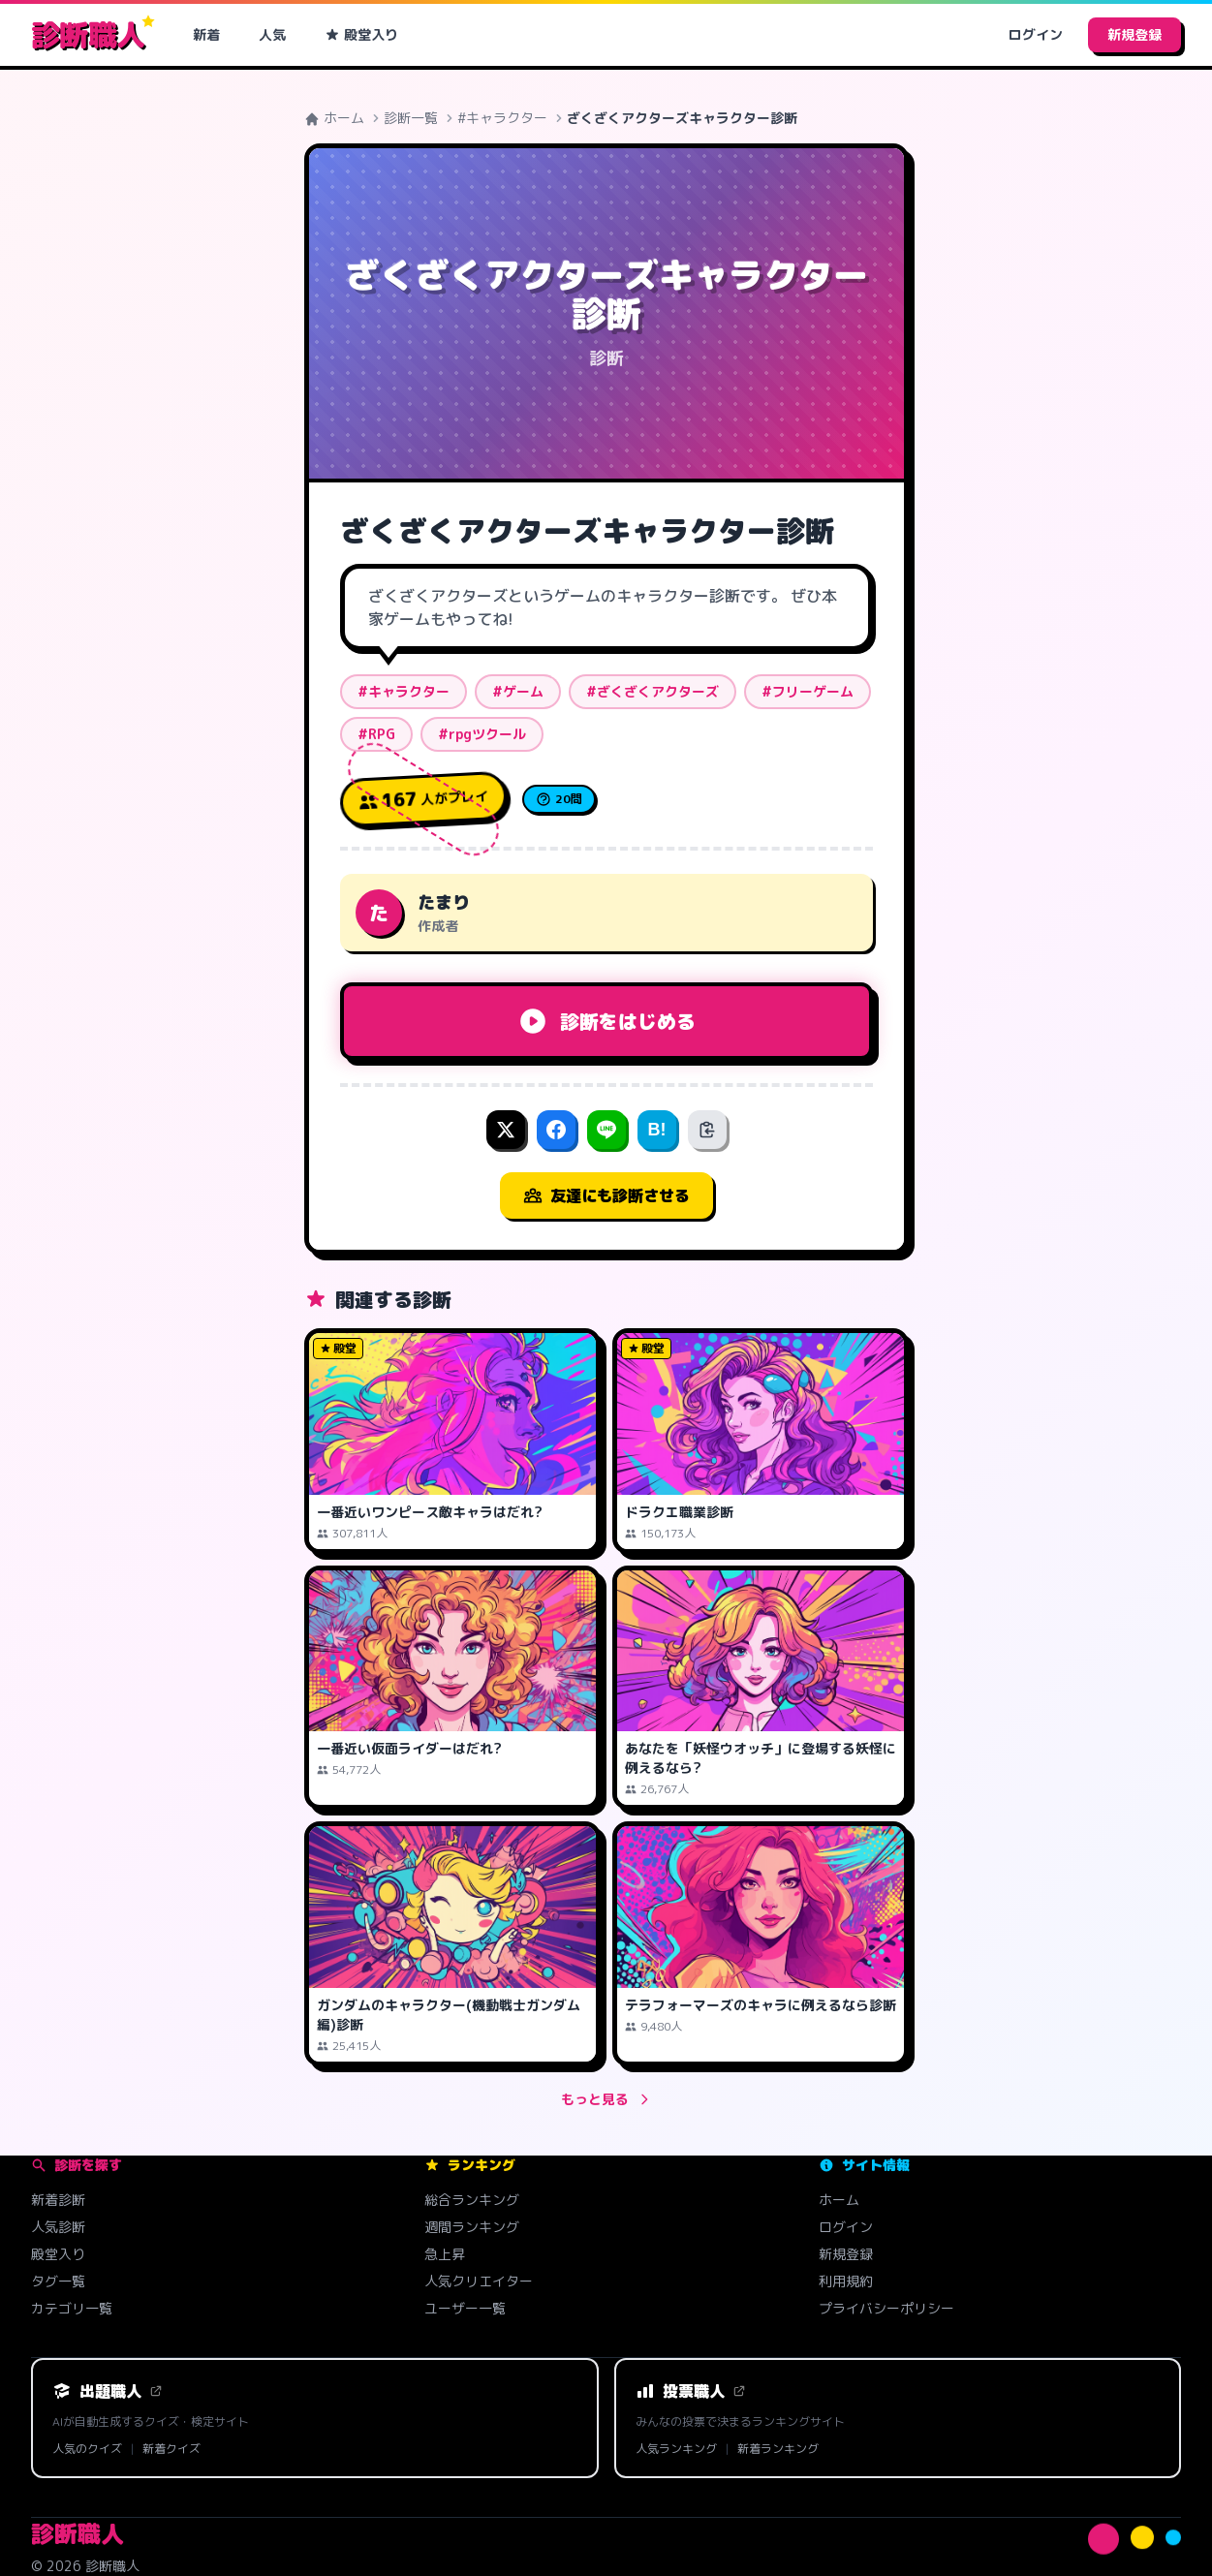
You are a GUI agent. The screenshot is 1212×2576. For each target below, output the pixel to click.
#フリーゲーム (807, 691)
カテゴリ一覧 (71, 2308)
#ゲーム (518, 691)
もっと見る (606, 2099)
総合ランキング (471, 2199)
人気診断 (58, 2227)
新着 (206, 34)
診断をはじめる (606, 1021)
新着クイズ (171, 2449)
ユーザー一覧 (465, 2308)
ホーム (334, 118)
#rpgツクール (482, 734)
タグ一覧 (58, 2281)
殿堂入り (361, 34)
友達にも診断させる (606, 1195)
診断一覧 (411, 118)
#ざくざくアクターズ (652, 691)
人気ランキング (676, 2449)
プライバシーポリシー (886, 2308)
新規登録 (1134, 34)
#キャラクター (502, 118)
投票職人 (691, 2391)
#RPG (376, 734)
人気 (272, 34)
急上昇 (444, 2254)
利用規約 (846, 2281)
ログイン (1036, 34)
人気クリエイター (478, 2281)
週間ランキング (471, 2227)
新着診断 (58, 2199)
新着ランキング (778, 2449)
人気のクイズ (87, 2449)
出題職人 (107, 2391)
